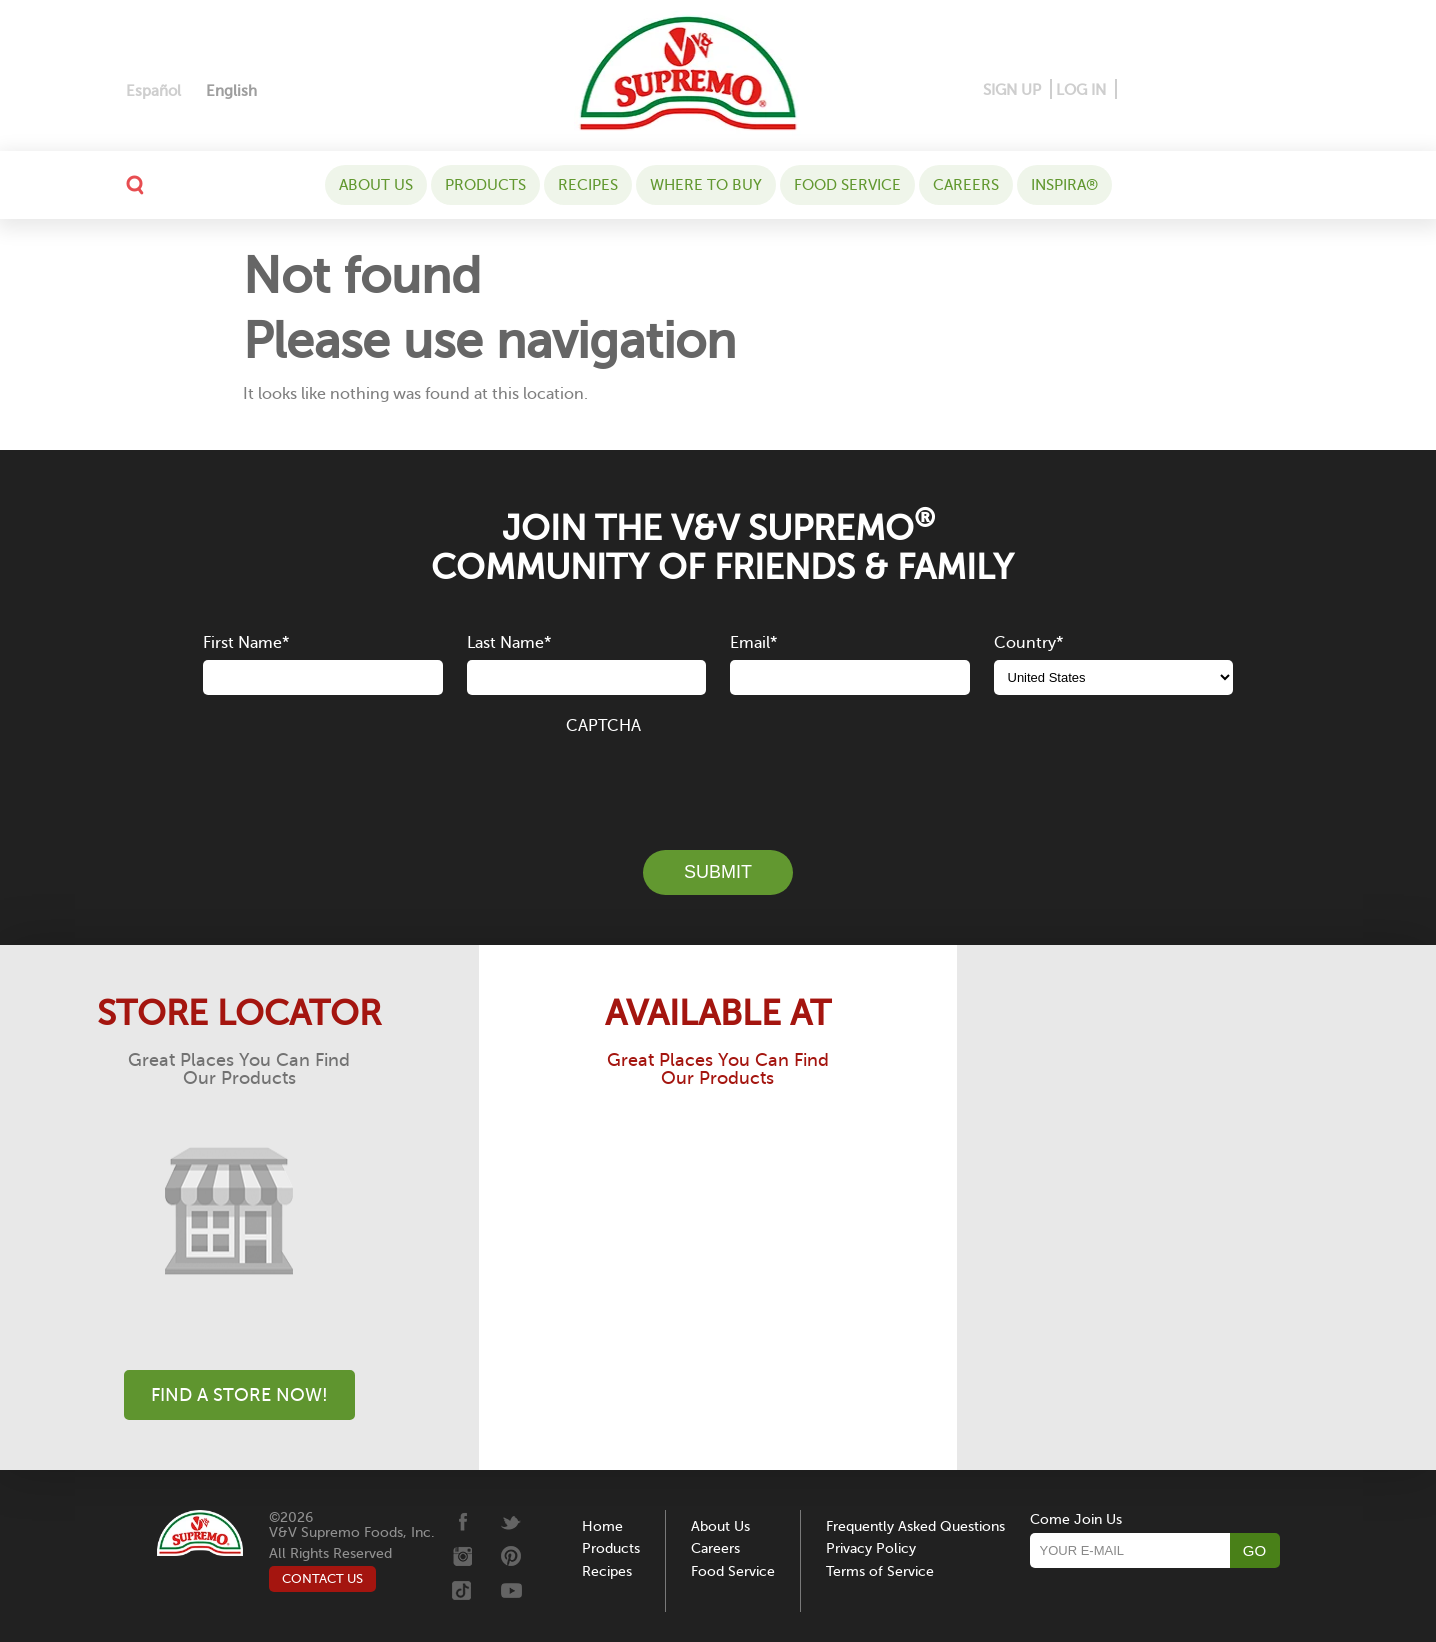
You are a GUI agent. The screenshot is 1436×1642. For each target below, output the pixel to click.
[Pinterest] (1163, 90)
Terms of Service (880, 1571)
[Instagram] (1199, 90)
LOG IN (1081, 90)
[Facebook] (1133, 90)
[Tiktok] (1263, 90)
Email (753, 643)
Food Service (847, 185)
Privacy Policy (871, 1548)
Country (1028, 643)
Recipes (588, 185)
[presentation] (718, 781)
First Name (246, 643)
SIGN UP (1012, 90)
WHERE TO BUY (706, 185)
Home (602, 1526)
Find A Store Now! (239, 1395)
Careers (966, 185)
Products (485, 185)
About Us (376, 185)
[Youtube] (1293, 90)
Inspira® (1064, 185)
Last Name (509, 643)
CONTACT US (322, 1578)
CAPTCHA (603, 726)
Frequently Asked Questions (915, 1526)
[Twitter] (1233, 90)
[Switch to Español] (153, 91)
